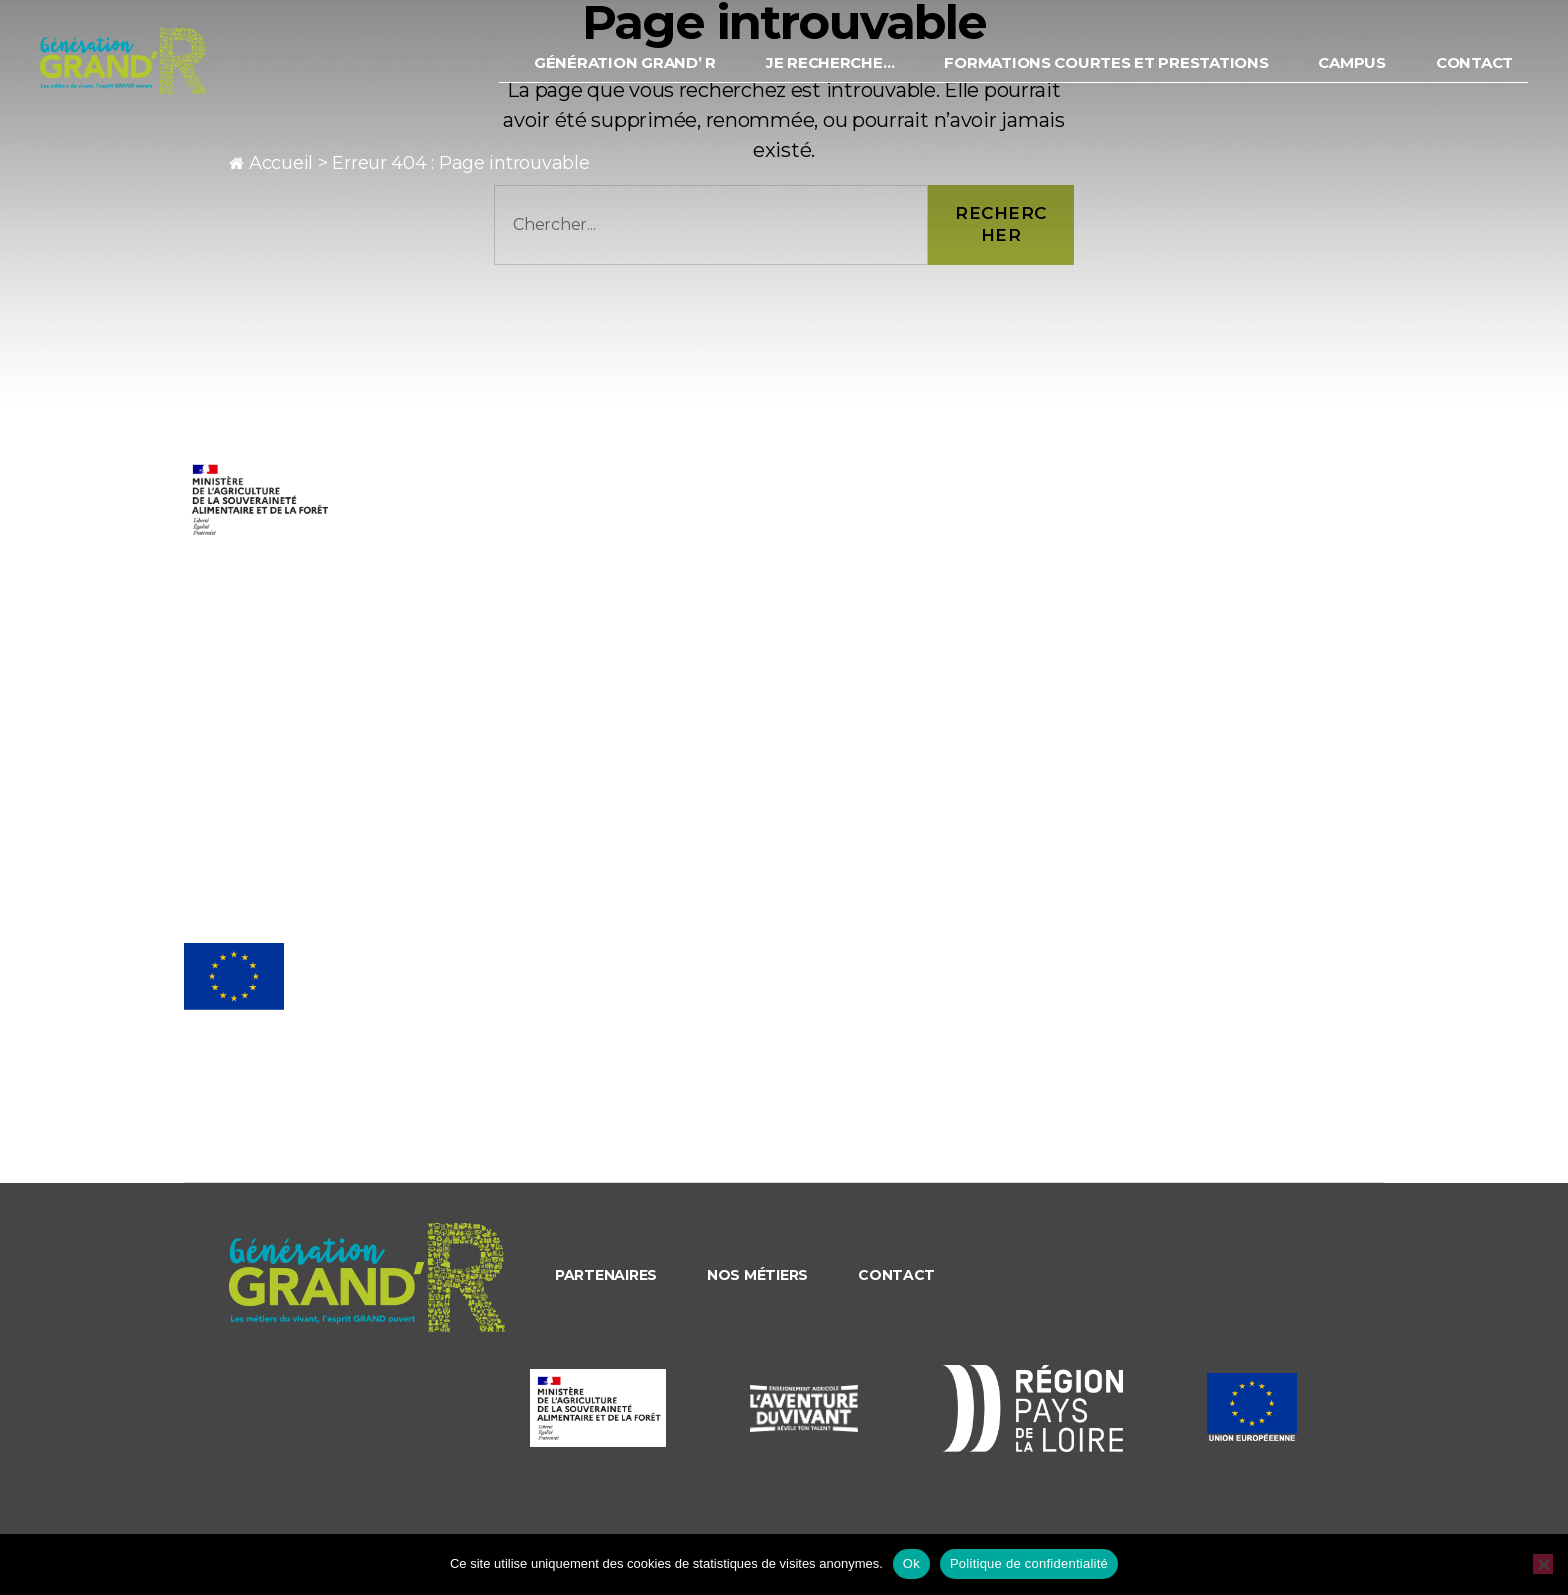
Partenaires (606, 1275)
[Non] (1543, 1564)
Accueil (281, 163)
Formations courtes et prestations (1106, 74)
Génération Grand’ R (625, 74)
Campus (1351, 74)
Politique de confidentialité (1029, 1563)
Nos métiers (757, 1275)
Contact (1474, 74)
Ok (911, 1563)
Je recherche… (830, 74)
